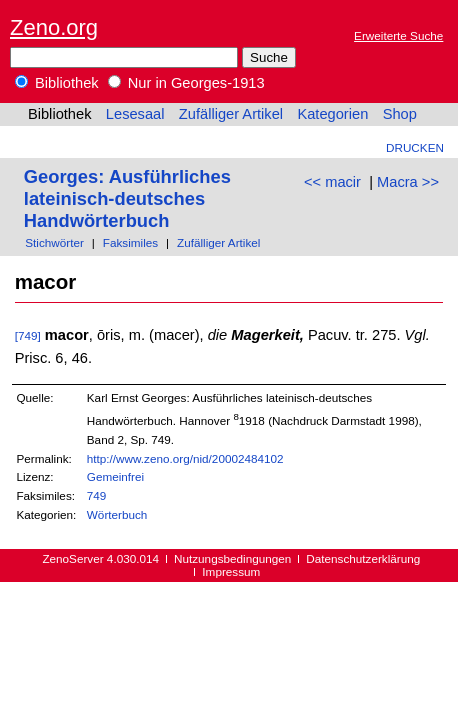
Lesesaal (135, 114)
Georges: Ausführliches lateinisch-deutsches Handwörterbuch (127, 198)
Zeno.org (54, 27)
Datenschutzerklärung (363, 558)
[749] (28, 335)
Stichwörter (54, 242)
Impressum (231, 571)
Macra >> (408, 182)
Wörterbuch (117, 514)
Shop (400, 114)
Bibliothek (57, 83)
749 (97, 495)
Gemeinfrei (115, 476)
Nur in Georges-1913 (186, 83)
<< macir (332, 182)
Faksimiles (130, 242)
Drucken (415, 147)
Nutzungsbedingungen (232, 558)
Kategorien (332, 114)
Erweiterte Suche (398, 35)
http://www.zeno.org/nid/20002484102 (185, 458)
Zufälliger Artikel (231, 114)
